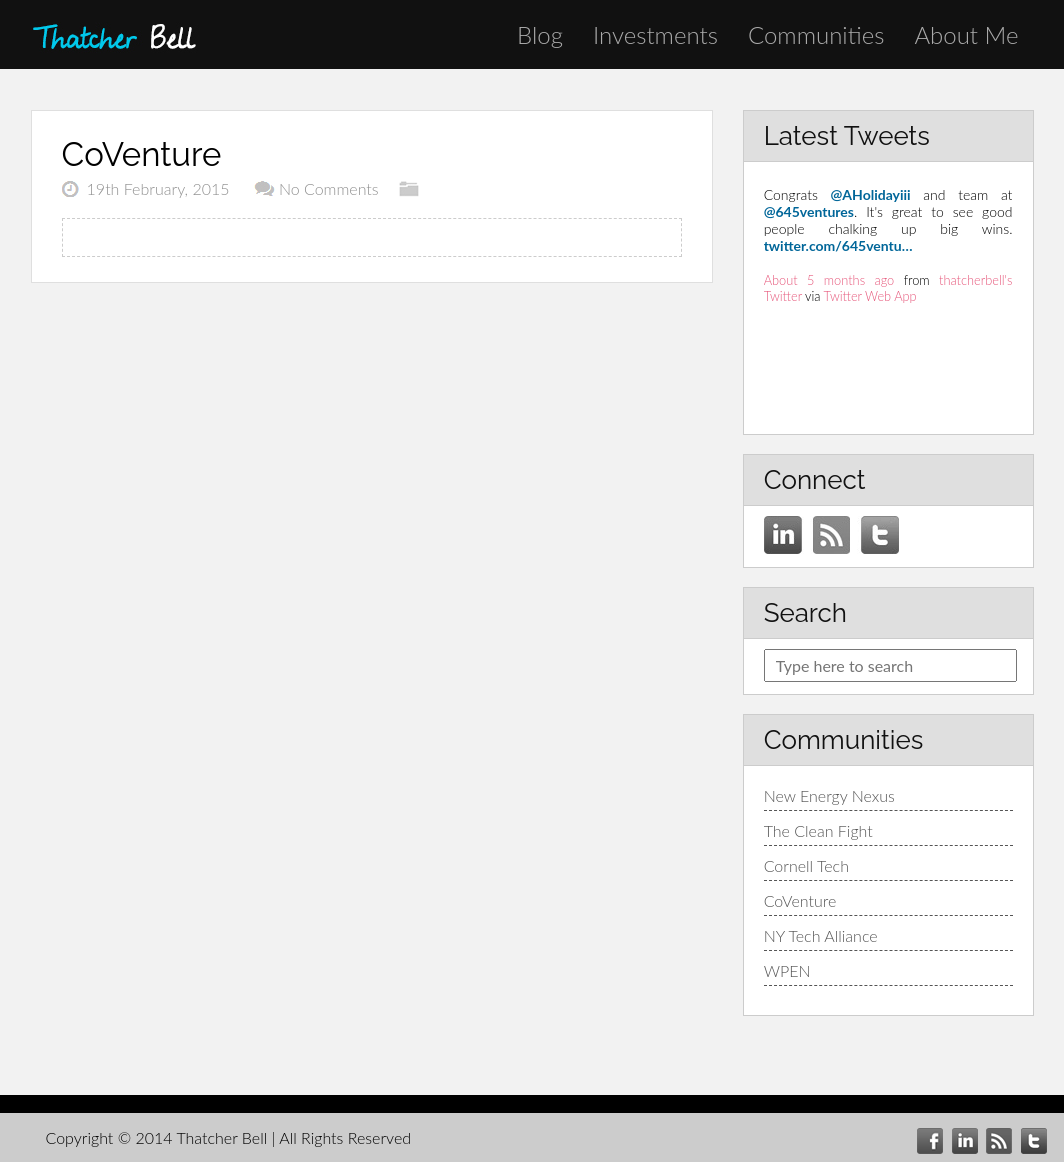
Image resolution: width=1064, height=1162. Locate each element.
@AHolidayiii (871, 194)
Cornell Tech (806, 865)
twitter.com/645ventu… (838, 245)
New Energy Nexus (829, 795)
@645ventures (809, 211)
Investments (655, 34)
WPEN (787, 970)
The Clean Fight (818, 830)
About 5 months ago (829, 280)
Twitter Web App (870, 296)
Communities (816, 34)
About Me (966, 34)
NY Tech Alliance (821, 935)
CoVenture (800, 900)
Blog (540, 34)
